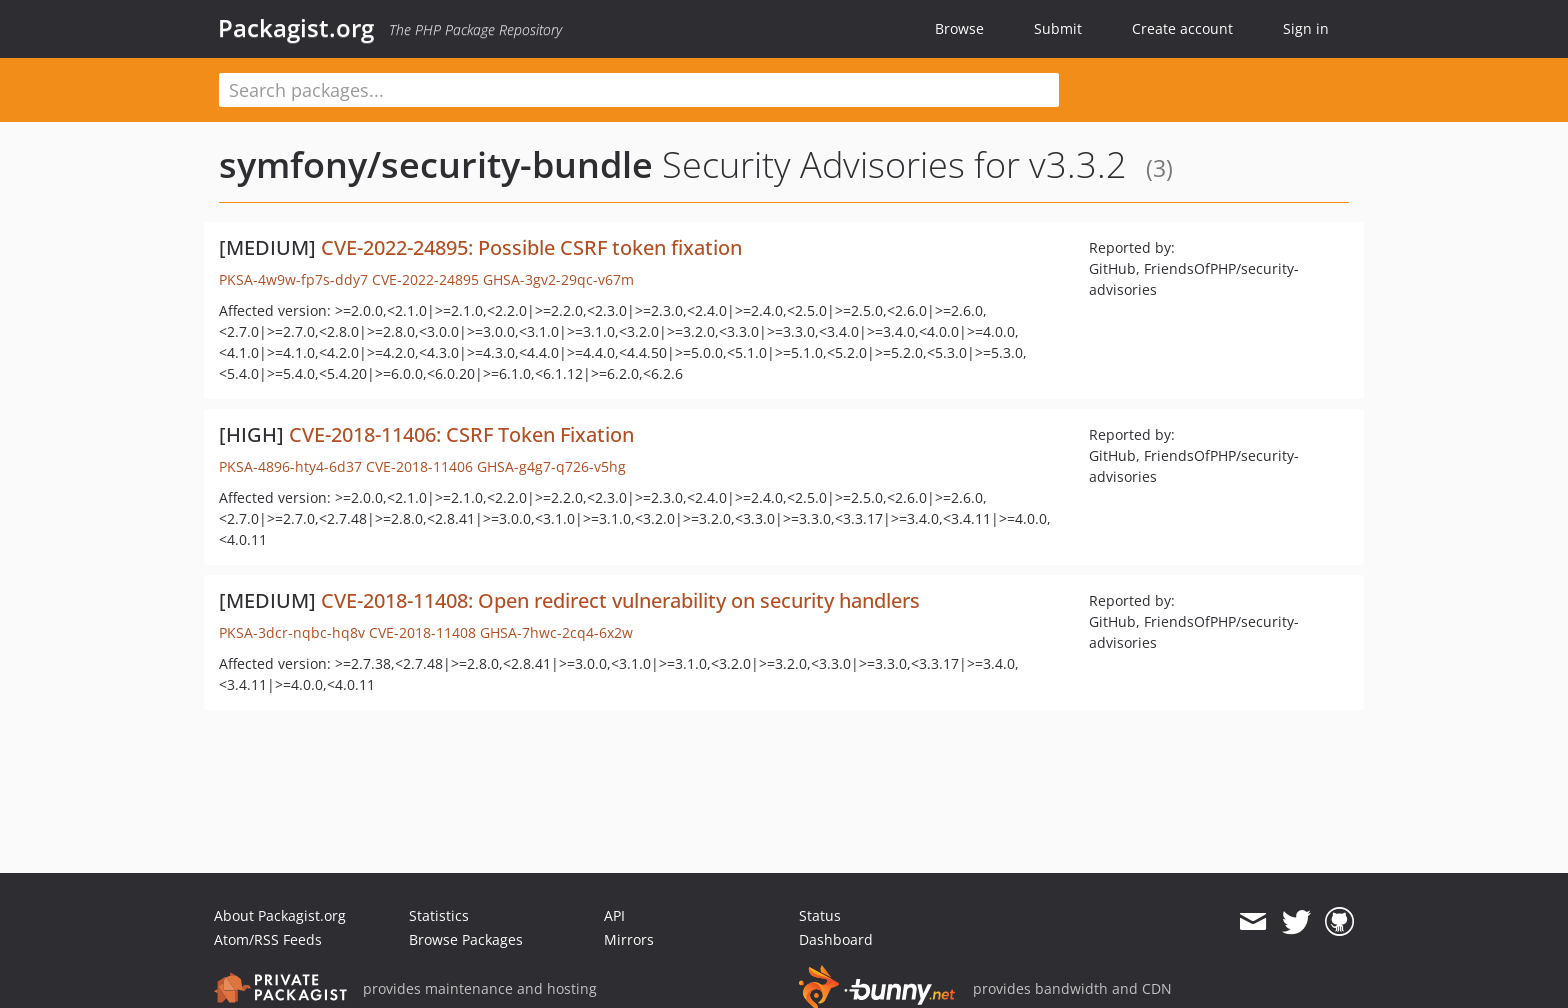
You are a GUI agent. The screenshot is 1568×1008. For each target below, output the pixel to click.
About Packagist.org (280, 915)
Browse (959, 28)
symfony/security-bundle (436, 164)
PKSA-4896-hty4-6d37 (290, 466)
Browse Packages (466, 939)
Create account (1182, 28)
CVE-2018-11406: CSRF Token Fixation (461, 434)
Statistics (439, 915)
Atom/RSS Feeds (268, 939)
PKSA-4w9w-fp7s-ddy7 (293, 279)
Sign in (1306, 28)
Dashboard (836, 939)
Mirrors (629, 939)
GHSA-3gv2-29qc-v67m (558, 279)
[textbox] (639, 90)
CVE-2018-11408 (422, 632)
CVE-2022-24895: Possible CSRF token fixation (531, 247)
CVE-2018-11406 (419, 466)
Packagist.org (296, 28)
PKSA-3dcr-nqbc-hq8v (292, 632)
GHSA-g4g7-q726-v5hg (551, 466)
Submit (1058, 28)
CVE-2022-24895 (425, 279)
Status (820, 915)
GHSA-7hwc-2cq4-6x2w (556, 632)
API (614, 915)
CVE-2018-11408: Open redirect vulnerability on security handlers (620, 600)
